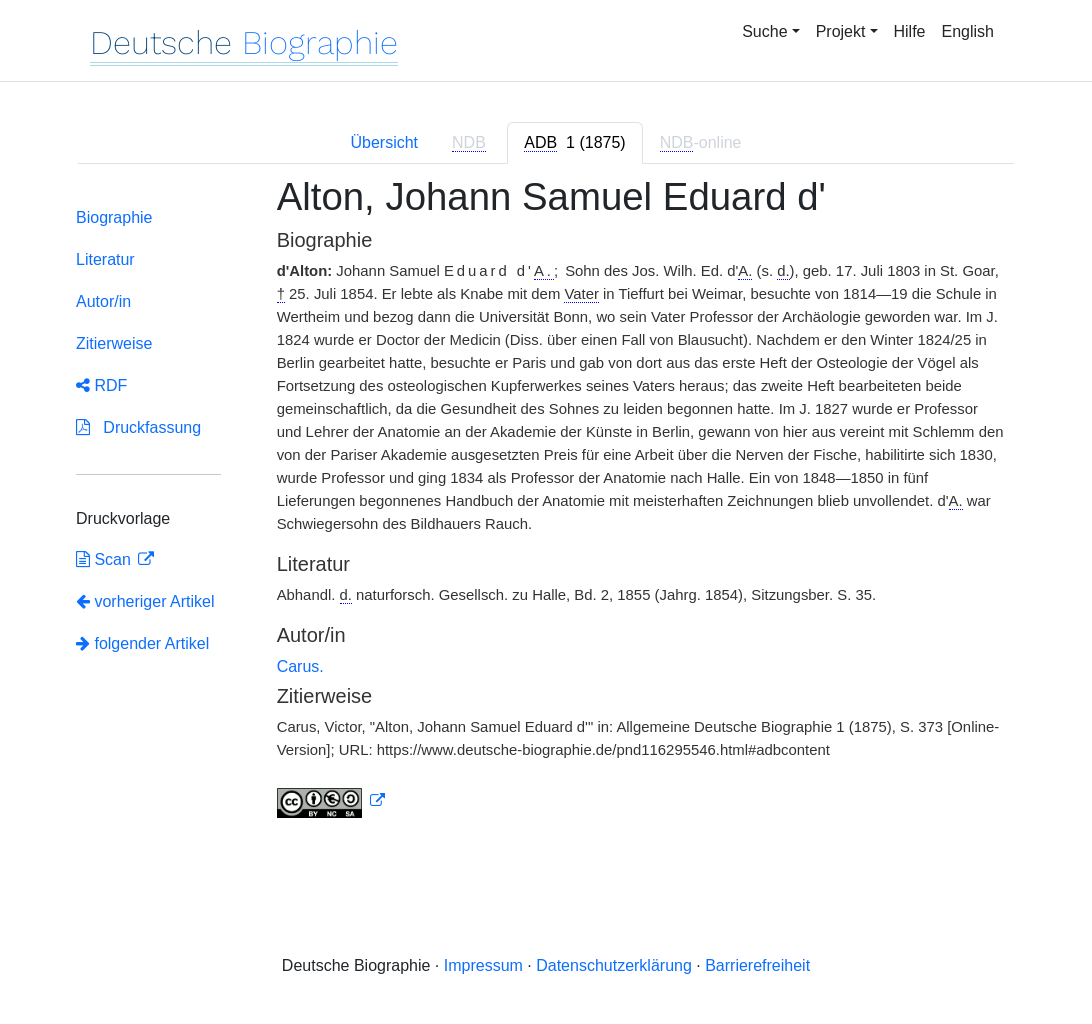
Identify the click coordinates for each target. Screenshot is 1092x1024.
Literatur (105, 259)
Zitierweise (114, 343)
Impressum (483, 965)
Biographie (114, 217)
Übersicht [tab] (384, 142)
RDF (101, 385)
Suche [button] (764, 31)
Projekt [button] (841, 31)
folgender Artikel (142, 643)
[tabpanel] (546, 509)
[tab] (574, 143)
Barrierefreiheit (757, 965)
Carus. (300, 666)
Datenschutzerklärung (614, 965)
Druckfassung (138, 427)
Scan (105, 559)
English (968, 31)
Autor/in (103, 301)
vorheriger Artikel (145, 601)
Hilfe (910, 31)
